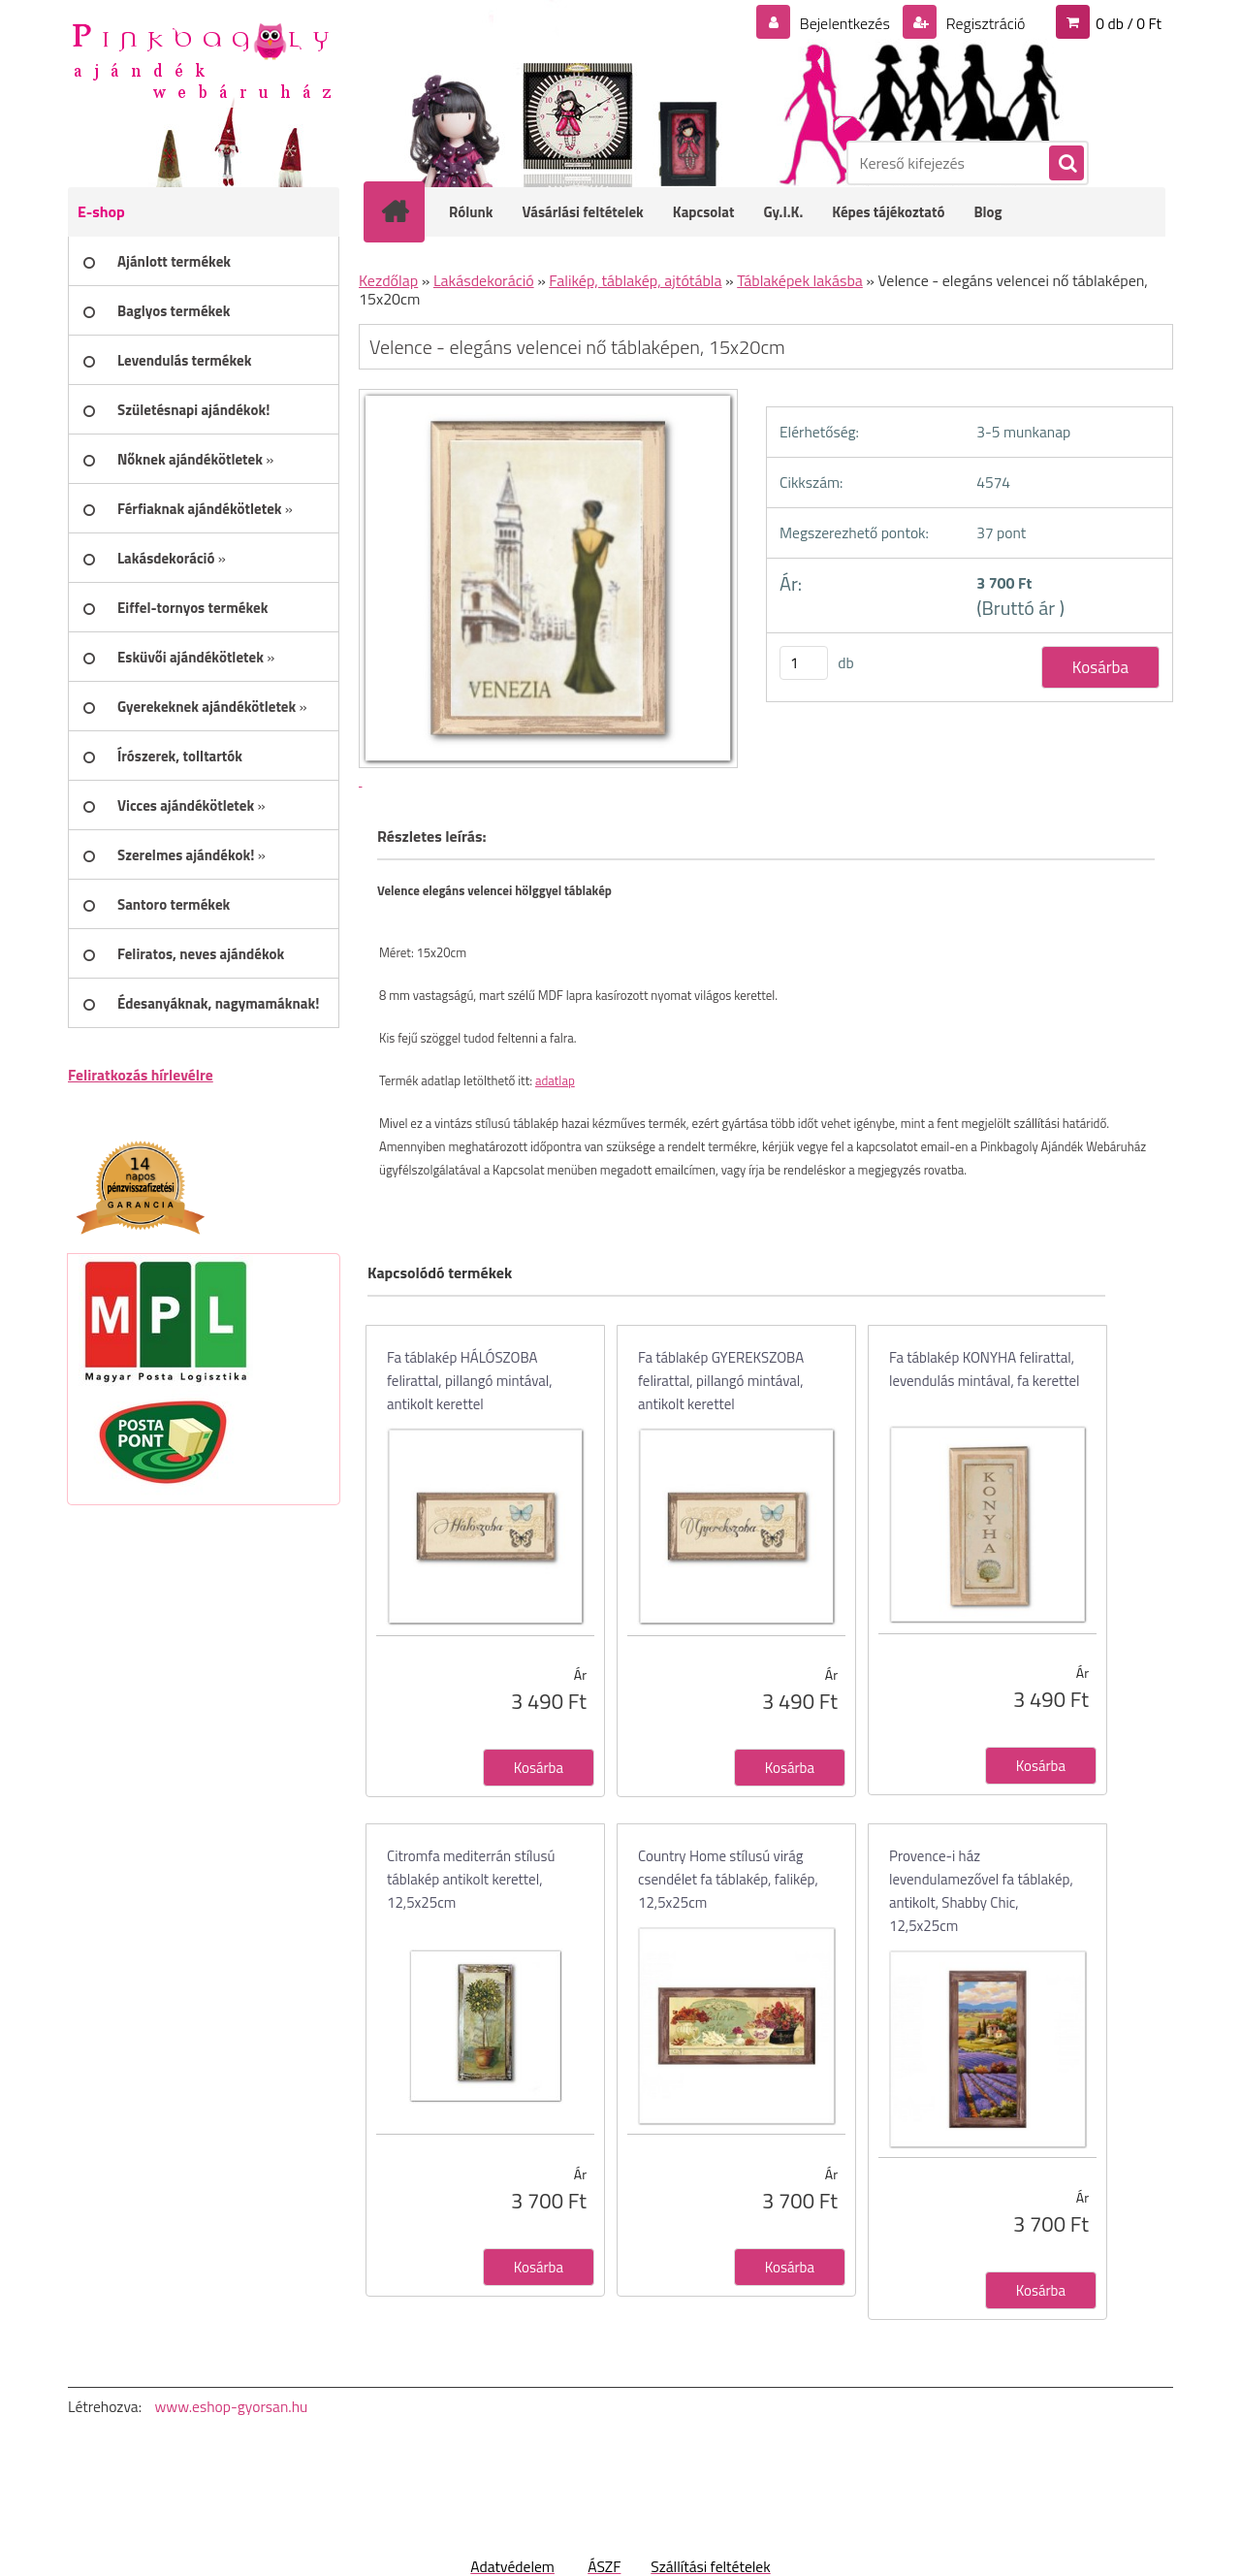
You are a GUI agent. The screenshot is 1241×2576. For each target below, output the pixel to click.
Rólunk (471, 212)
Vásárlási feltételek (583, 212)
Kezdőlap (388, 280)
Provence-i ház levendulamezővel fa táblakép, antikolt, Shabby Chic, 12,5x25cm (981, 1891)
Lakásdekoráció (483, 280)
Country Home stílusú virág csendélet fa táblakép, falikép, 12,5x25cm (728, 1879)
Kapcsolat (704, 212)
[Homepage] (407, 211)
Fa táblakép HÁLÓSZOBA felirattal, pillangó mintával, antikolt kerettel (470, 1380)
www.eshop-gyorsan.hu (230, 2406)
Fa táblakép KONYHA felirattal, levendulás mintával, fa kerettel (984, 1369)
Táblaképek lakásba (800, 280)
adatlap (555, 1080)
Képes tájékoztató (888, 212)
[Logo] (201, 59)
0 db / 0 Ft (1128, 23)
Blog (987, 212)
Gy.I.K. (783, 212)
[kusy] (804, 663)
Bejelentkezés (844, 23)
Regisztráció (983, 23)
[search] (1065, 163)
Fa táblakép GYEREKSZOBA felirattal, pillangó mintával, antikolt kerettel (721, 1380)
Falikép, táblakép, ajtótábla (635, 280)
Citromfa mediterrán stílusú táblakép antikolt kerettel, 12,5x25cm (471, 1879)
